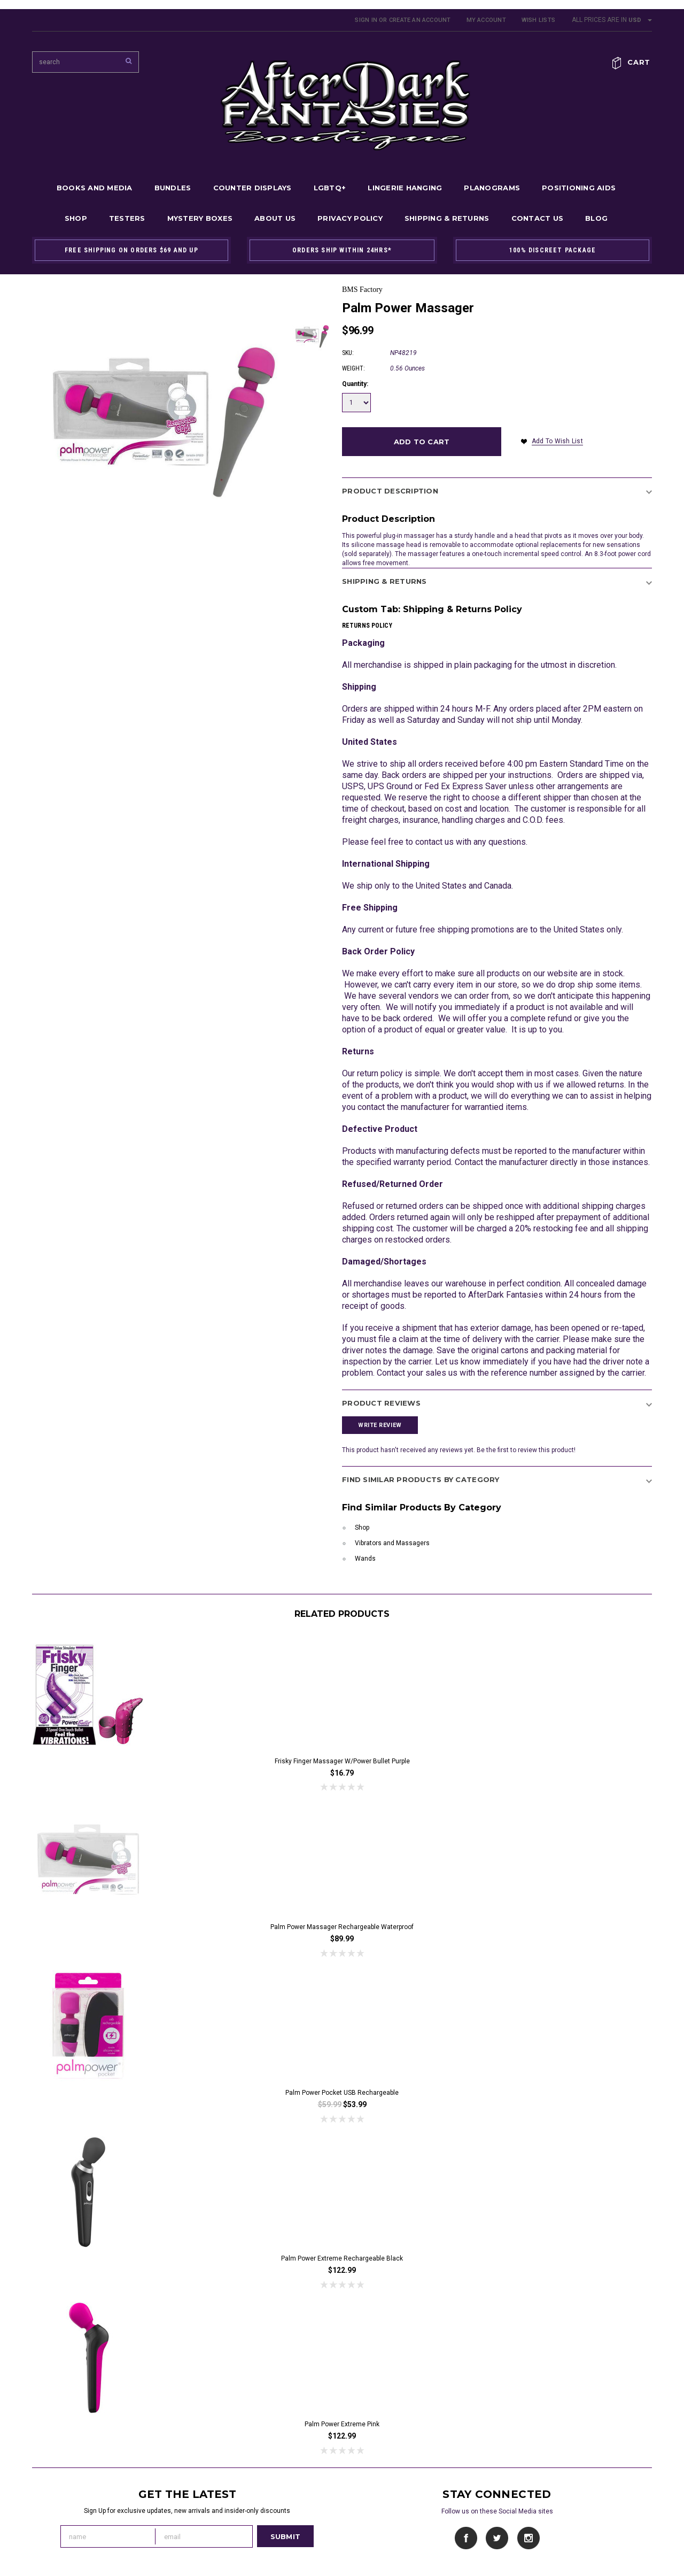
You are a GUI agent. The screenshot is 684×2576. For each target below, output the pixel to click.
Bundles (172, 187)
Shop (76, 218)
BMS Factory (362, 290)
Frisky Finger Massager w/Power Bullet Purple (342, 1761)
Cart (638, 62)
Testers (127, 218)
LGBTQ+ (330, 187)
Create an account (420, 20)
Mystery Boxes (199, 218)
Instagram (528, 2538)
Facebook (466, 2538)
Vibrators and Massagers (392, 1543)
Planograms (492, 187)
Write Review (380, 1425)
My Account (486, 20)
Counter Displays (252, 187)
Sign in (366, 20)
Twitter (497, 2538)
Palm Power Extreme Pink (342, 2424)
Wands (365, 1558)
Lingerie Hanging (405, 187)
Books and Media (95, 187)
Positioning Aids (579, 187)
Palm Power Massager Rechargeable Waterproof (342, 1927)
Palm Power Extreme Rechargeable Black (342, 2258)
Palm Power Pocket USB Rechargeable (342, 2092)
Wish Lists (538, 20)
